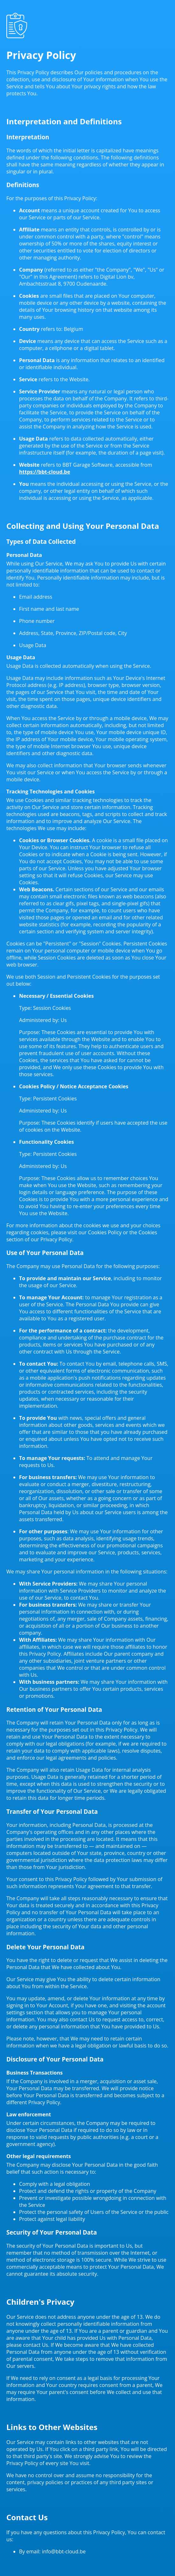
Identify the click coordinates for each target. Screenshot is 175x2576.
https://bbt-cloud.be (44, 471)
